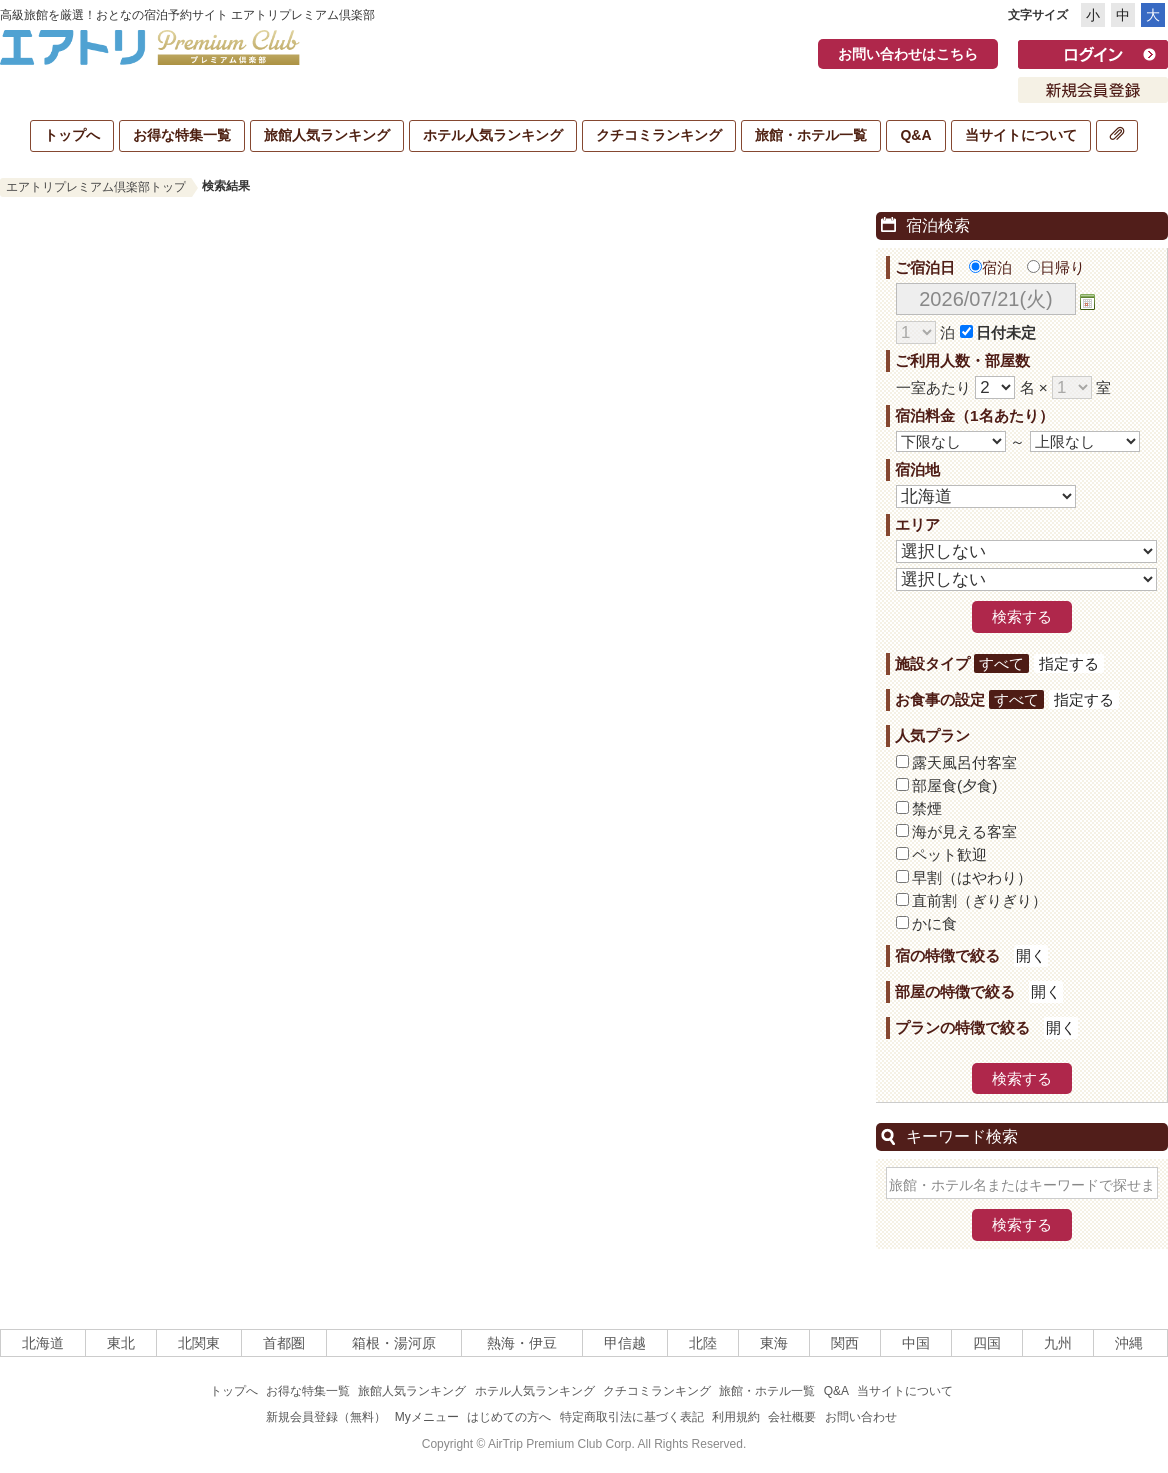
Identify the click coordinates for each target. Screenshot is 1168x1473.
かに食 (934, 923)
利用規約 (736, 1417)
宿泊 (990, 267)
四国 (987, 1343)
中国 (916, 1343)
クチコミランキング (659, 135)
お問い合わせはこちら (908, 54)
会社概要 (792, 1417)
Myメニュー (427, 1417)
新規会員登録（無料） (326, 1417)
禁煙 (927, 808)
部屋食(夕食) (954, 785)
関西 (845, 1343)
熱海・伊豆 (522, 1343)
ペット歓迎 (949, 854)
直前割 (979, 900)
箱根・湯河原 (394, 1343)
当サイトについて (1021, 135)
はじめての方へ (509, 1417)
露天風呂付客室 (964, 762)
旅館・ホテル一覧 (811, 135)
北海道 (43, 1343)
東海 (774, 1343)
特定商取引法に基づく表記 (632, 1417)
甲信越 (625, 1343)
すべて (1001, 663)
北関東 (199, 1343)
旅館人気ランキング (327, 135)
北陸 (703, 1343)
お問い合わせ (861, 1417)
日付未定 (1006, 332)
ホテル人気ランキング (493, 135)
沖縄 (1129, 1343)
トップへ (72, 135)
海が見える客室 (964, 831)
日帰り (1056, 267)
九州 (1058, 1343)
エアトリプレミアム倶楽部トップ (96, 187)
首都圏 (284, 1343)
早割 (972, 877)
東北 (121, 1343)
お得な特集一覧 (182, 135)
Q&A (915, 135)
